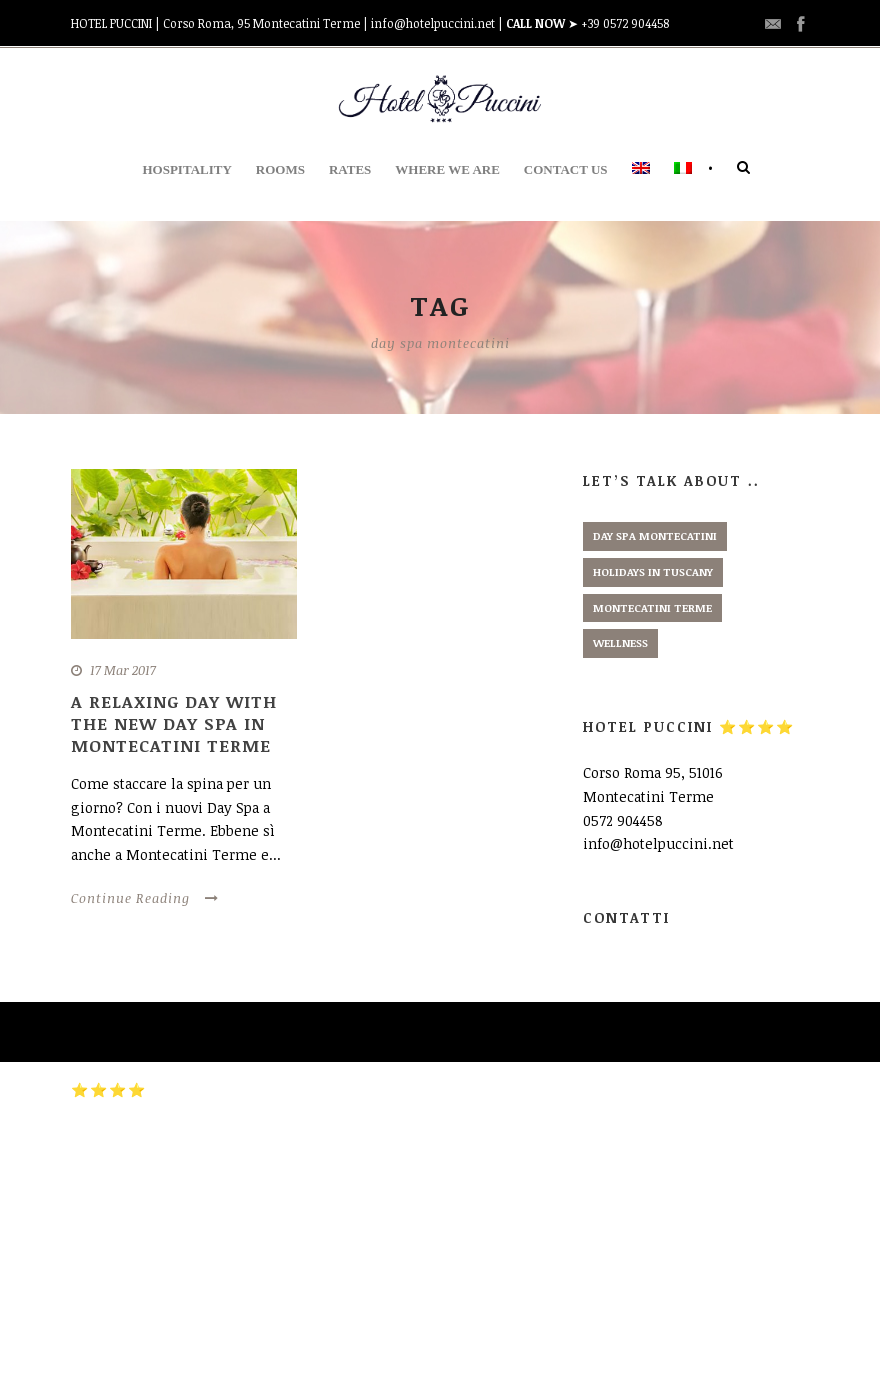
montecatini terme (652, 607)
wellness (620, 642)
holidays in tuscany (653, 571)
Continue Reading (145, 898)
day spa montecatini (655, 535)
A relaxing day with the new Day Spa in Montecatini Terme (174, 723)
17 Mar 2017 (123, 670)
